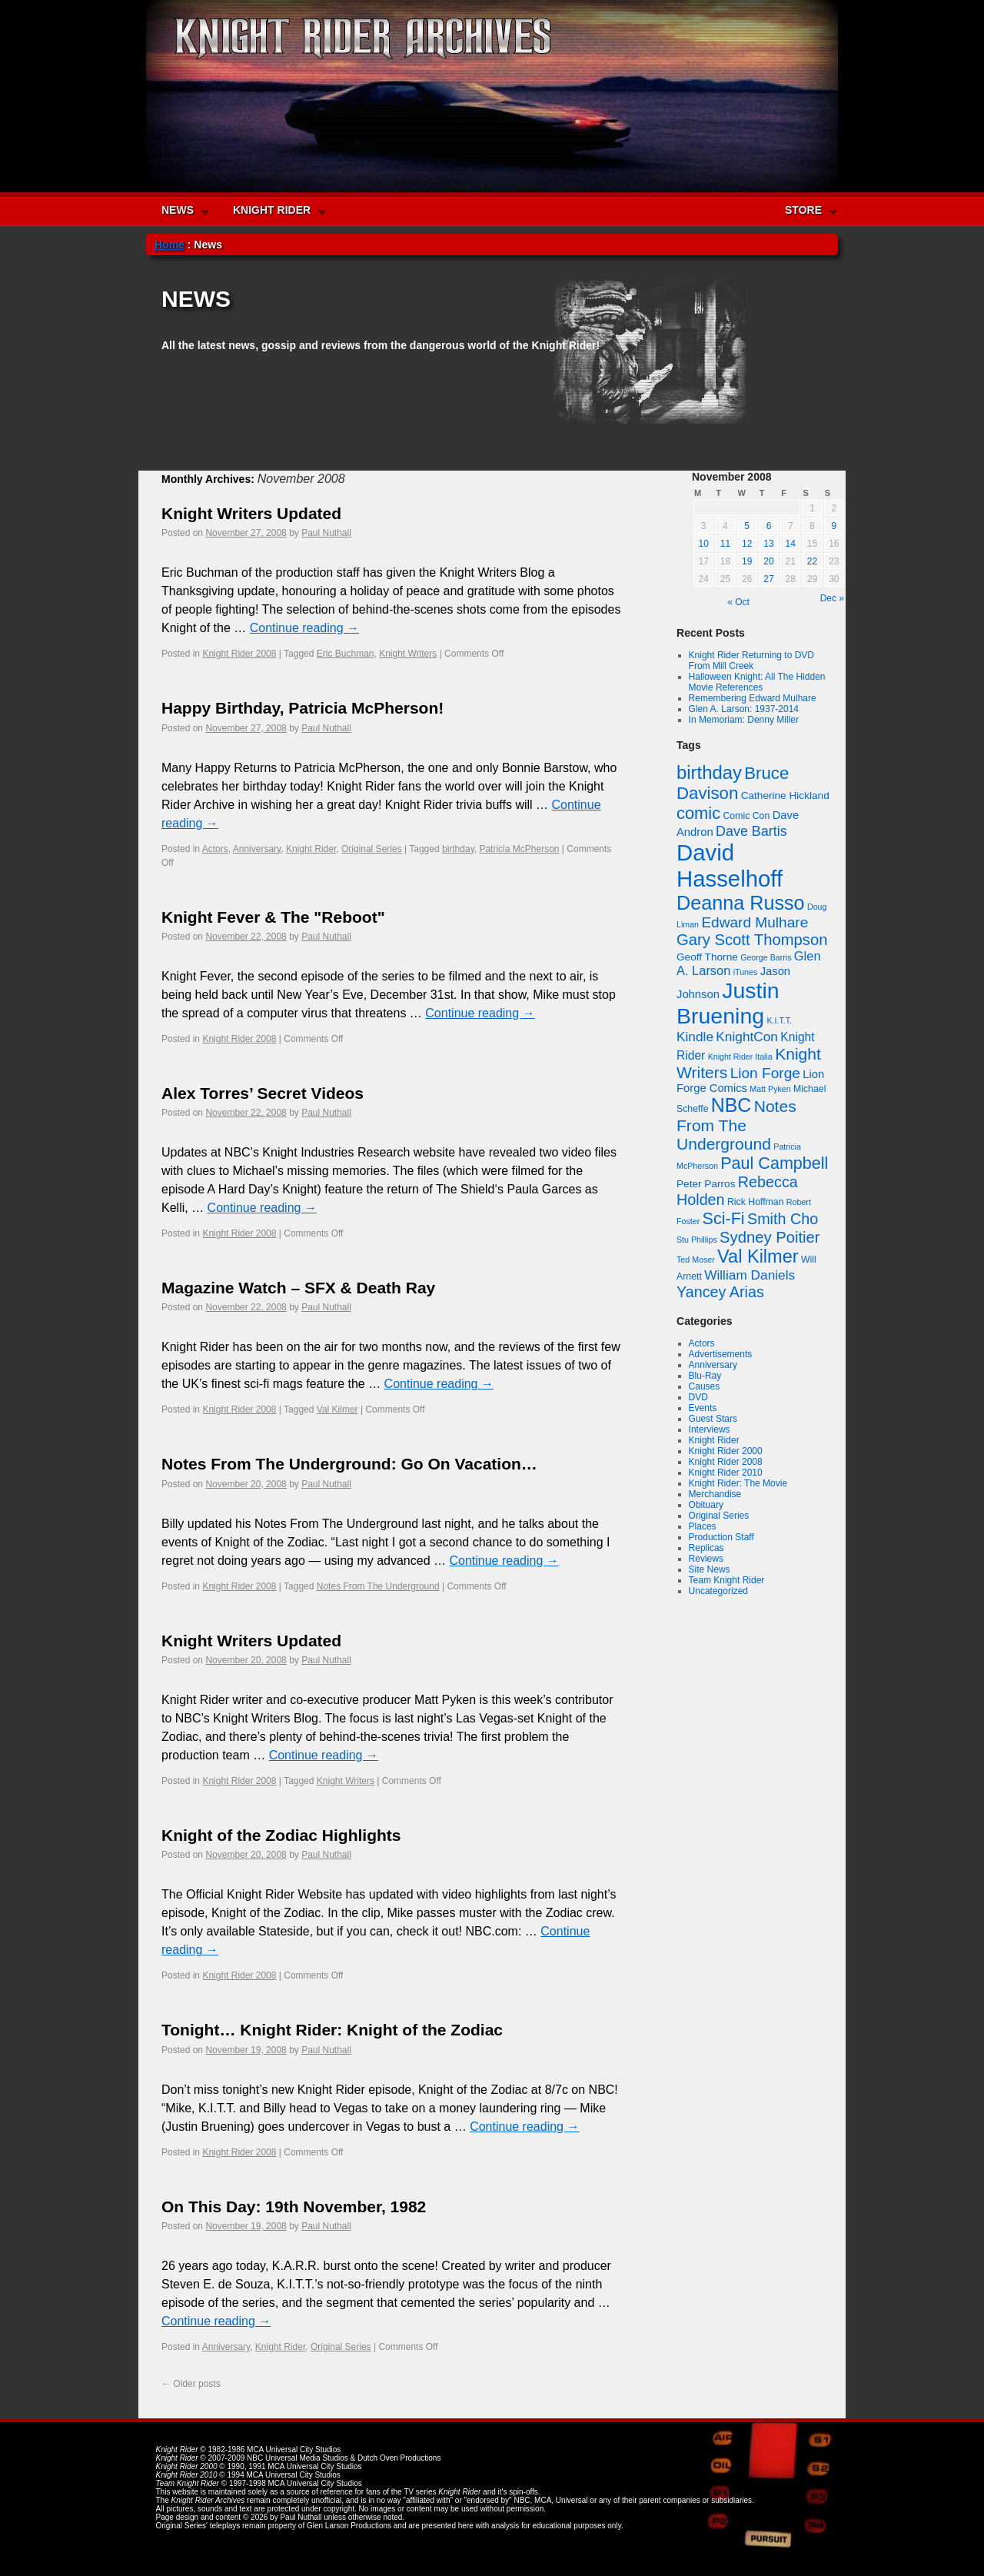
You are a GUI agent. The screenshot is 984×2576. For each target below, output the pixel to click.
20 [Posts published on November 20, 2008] (768, 561)
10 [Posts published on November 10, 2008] (703, 543)
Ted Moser (695, 1259)
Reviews (706, 1558)
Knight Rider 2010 (726, 1472)
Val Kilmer (337, 1409)
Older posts (191, 2383)
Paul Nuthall (326, 533)
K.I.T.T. (779, 1020)
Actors (215, 849)
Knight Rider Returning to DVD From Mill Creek (751, 660)
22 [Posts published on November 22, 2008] (812, 561)
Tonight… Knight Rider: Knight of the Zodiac (332, 2030)
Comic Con (746, 815)
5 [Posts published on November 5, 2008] (747, 526)
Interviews (709, 1429)
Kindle (694, 1036)
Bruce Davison (732, 783)
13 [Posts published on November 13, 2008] (768, 543)
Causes (704, 1386)
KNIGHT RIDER (272, 210)
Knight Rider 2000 (726, 1451)
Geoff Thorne (707, 957)
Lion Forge (765, 1073)
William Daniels (749, 1275)
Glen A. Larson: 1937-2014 (744, 709)
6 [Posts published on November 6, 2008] (769, 526)
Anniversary (257, 849)
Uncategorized (718, 1591)
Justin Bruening (728, 1003)
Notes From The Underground (378, 1586)
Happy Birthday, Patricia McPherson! (302, 708)
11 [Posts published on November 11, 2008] (725, 543)
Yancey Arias (720, 1291)
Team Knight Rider (727, 1580)
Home (169, 244)
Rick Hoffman (755, 1201)
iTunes (745, 972)
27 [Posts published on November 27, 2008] (768, 579)
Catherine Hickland (785, 795)
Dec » (832, 598)
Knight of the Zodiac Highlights (281, 1835)
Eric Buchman (345, 653)
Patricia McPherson (519, 849)
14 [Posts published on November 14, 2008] (791, 543)
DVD (698, 1397)
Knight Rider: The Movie (738, 1483)
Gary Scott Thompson (751, 939)
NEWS (177, 210)
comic (698, 813)
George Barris (765, 957)
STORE (803, 210)
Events (703, 1408)
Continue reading (304, 627)
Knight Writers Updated (251, 513)
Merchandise (715, 1494)
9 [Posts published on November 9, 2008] (834, 526)
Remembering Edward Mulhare (752, 698)
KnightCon (747, 1036)
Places (702, 1526)
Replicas (706, 1548)
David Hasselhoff (729, 865)
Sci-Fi (724, 1218)
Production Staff (721, 1537)
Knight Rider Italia (740, 1056)
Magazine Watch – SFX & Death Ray (298, 1287)
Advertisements (721, 1354)
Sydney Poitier (769, 1237)
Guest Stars (713, 1418)
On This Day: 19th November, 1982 (293, 2206)
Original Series (371, 849)
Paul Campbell (774, 1163)
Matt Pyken (770, 1088)
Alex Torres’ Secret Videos (262, 1093)
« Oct (738, 602)
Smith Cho (782, 1218)
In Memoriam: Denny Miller (744, 719)
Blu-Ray (705, 1375)
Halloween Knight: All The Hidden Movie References (757, 682)
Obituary (706, 1504)
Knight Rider (311, 849)
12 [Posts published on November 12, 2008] (747, 543)
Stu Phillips (696, 1239)
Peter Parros (705, 1184)
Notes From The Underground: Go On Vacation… (349, 1464)
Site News (709, 1569)
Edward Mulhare (754, 922)
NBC (731, 1105)
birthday (458, 849)
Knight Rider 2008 (239, 653)
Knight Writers (408, 653)
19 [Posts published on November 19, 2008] (747, 561)
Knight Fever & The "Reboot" (273, 917)
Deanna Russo (740, 903)
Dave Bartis (751, 831)
